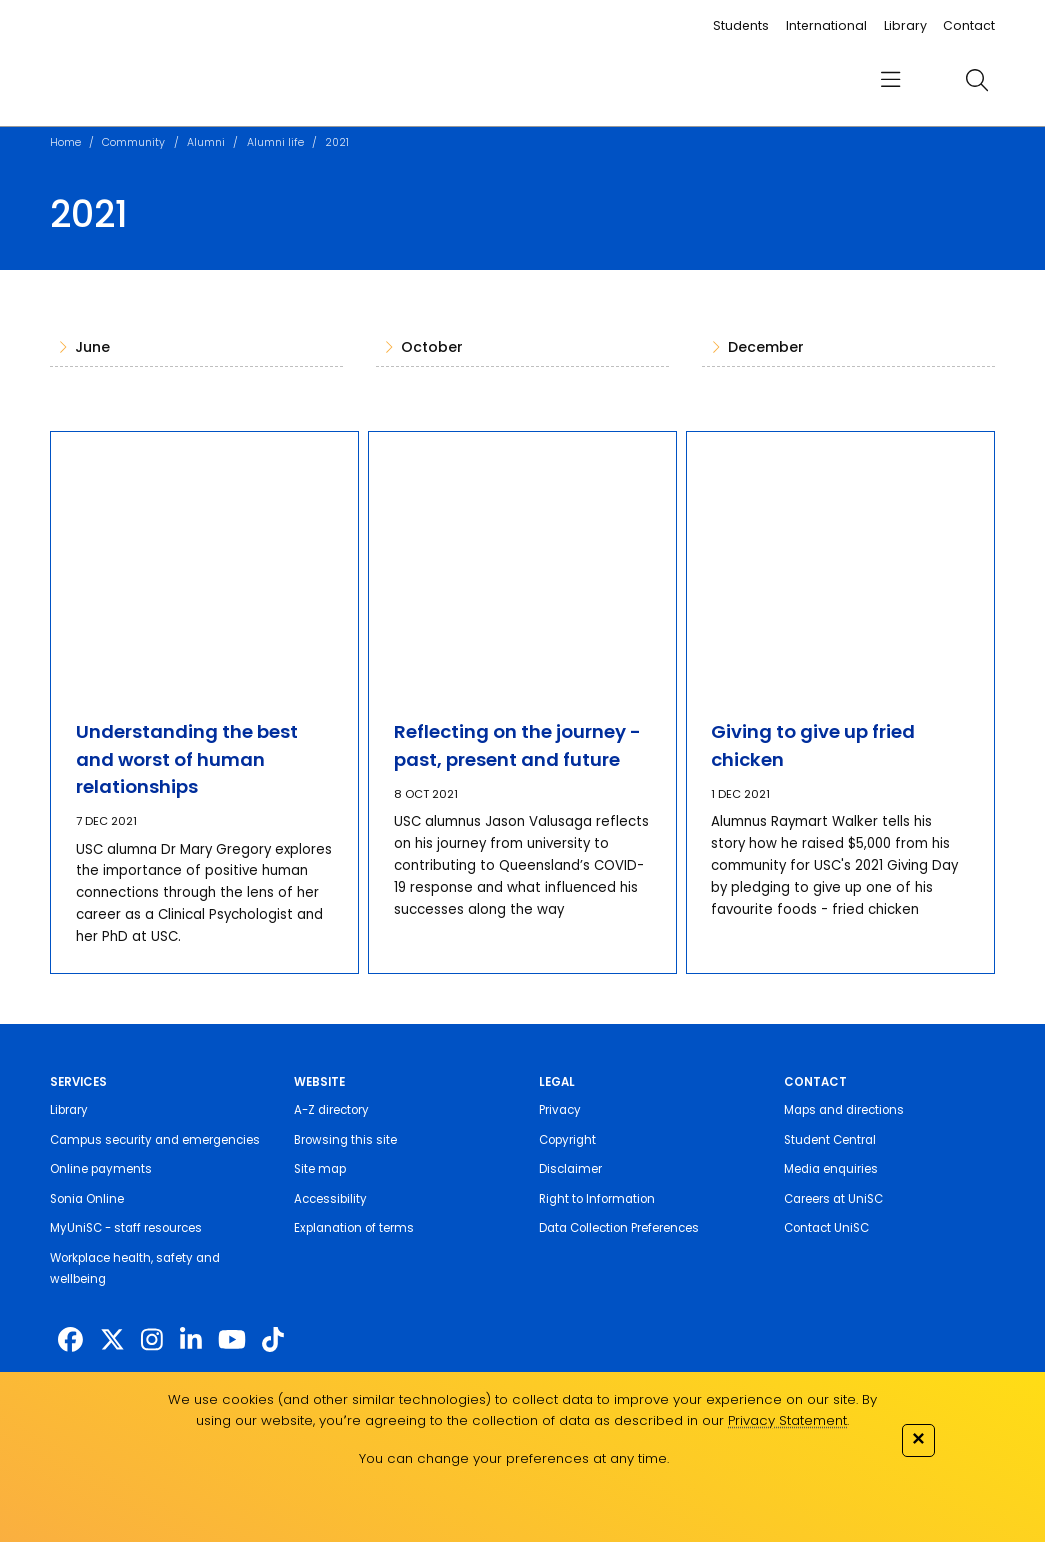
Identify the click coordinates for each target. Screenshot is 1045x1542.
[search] (977, 81)
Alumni (206, 142)
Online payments (101, 1169)
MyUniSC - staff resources (126, 1228)
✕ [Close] (918, 1438)
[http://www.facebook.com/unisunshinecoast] (70, 1339)
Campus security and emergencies (155, 1140)
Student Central (830, 1140)
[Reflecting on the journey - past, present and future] (523, 562)
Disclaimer (570, 1169)
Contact (969, 25)
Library (905, 25)
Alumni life (275, 142)
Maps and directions (844, 1110)
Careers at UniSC (833, 1199)
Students (741, 25)
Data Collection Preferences (619, 1228)
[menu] (891, 80)
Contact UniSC (826, 1228)
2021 (337, 142)
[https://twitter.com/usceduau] (112, 1339)
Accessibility (330, 1199)
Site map (320, 1169)
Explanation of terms (354, 1228)
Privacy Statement (787, 1420)
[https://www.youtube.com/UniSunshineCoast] (232, 1339)
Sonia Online (87, 1199)
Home (65, 142)
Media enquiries (831, 1169)
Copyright (567, 1140)
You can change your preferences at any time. (514, 1458)
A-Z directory (331, 1110)
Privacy (560, 1110)
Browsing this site (345, 1140)
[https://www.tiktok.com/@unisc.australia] (273, 1339)
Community (133, 142)
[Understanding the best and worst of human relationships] (205, 562)
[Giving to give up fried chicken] (841, 562)
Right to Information (597, 1199)
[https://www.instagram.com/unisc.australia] (152, 1339)
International (826, 25)
